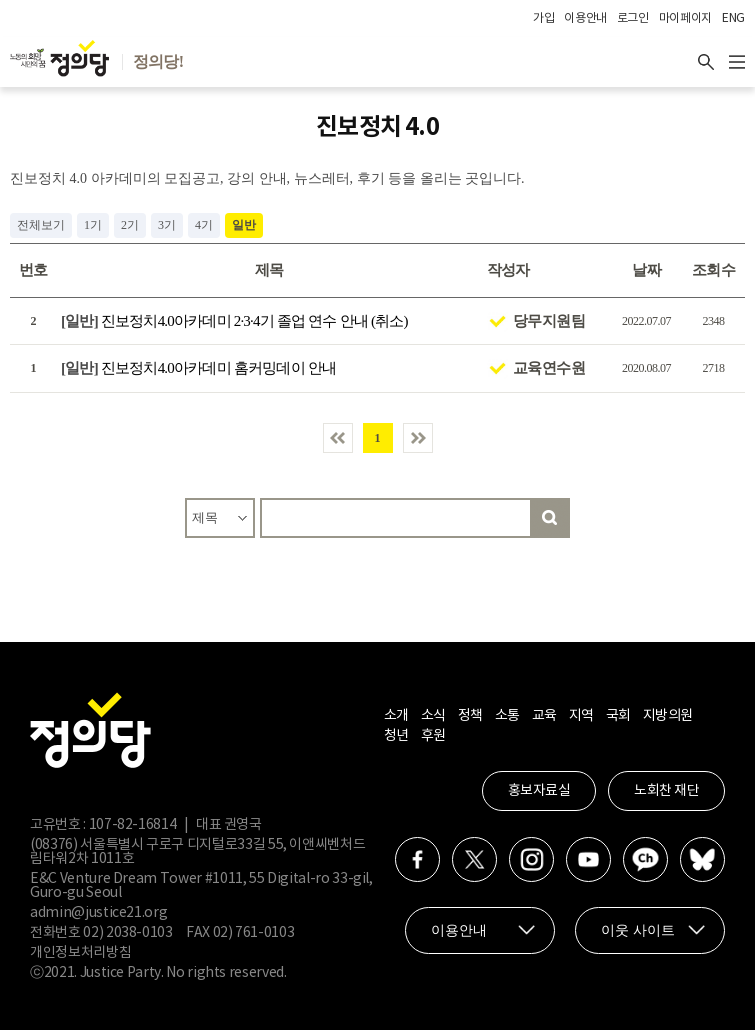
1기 (93, 225)
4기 (204, 225)
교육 (544, 716)
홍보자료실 (539, 791)
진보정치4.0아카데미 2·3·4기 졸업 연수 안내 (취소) (234, 321)
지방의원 (668, 716)
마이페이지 (685, 18)
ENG (733, 18)
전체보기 (41, 225)
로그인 (633, 18)
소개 (396, 716)
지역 (581, 716)
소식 (433, 716)
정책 (470, 716)
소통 (507, 716)
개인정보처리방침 (80, 953)
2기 (130, 225)
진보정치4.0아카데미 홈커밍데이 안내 (198, 368)
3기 (167, 225)
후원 (433, 736)
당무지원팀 (549, 321)
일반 (244, 225)
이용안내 (585, 18)
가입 (543, 18)
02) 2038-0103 (127, 933)
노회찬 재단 (666, 791)
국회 (618, 716)
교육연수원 (549, 368)
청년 (396, 736)
